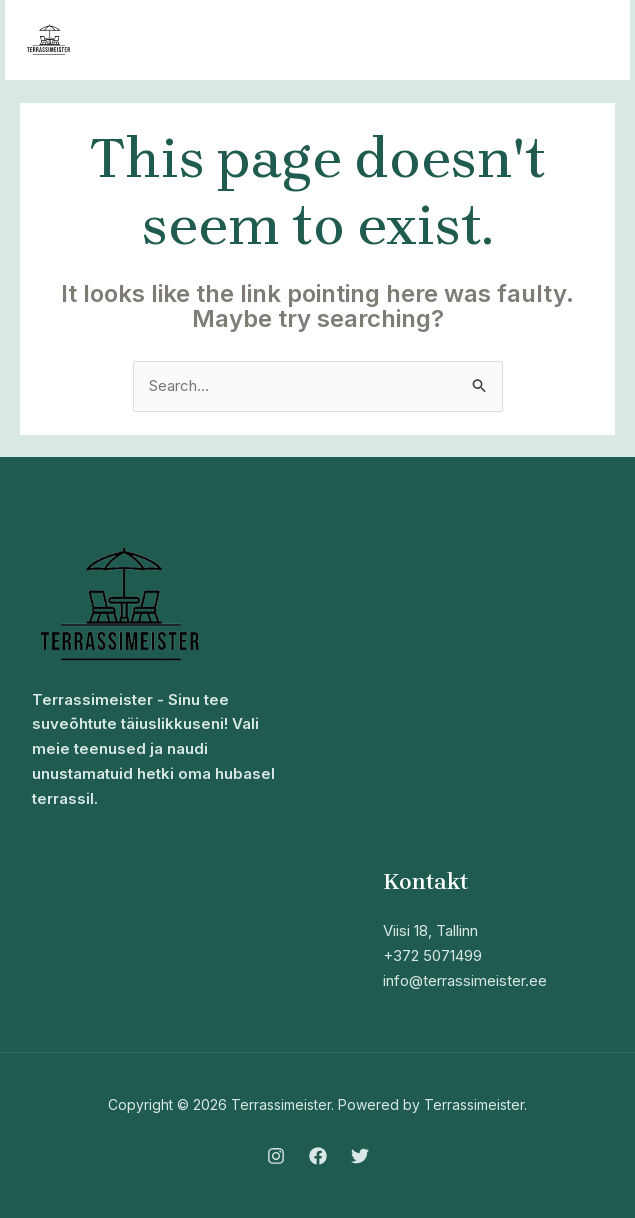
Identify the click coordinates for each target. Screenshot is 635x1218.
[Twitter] (360, 1156)
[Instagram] (276, 1156)
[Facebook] (318, 1156)
